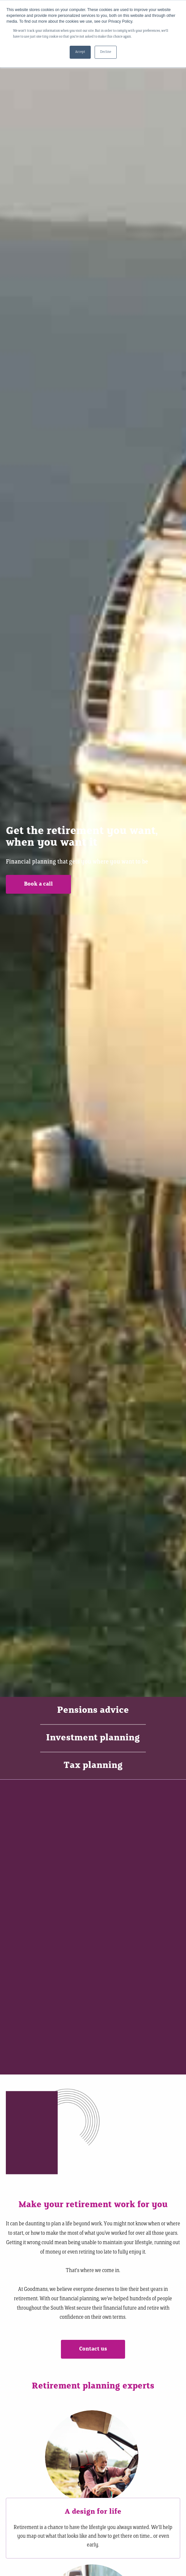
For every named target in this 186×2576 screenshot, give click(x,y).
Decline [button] (105, 52)
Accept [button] (80, 52)
